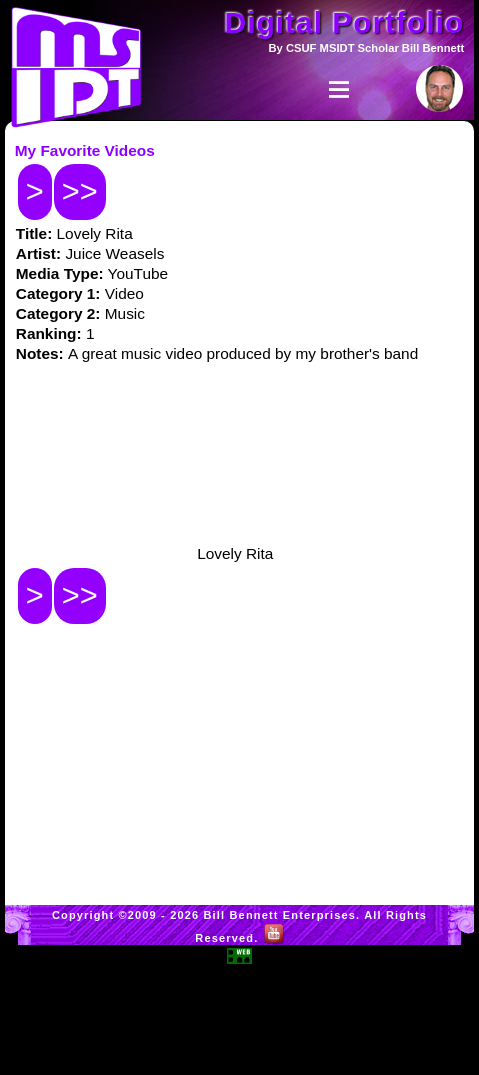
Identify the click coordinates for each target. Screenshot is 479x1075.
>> (80, 191)
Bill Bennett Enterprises (280, 915)
